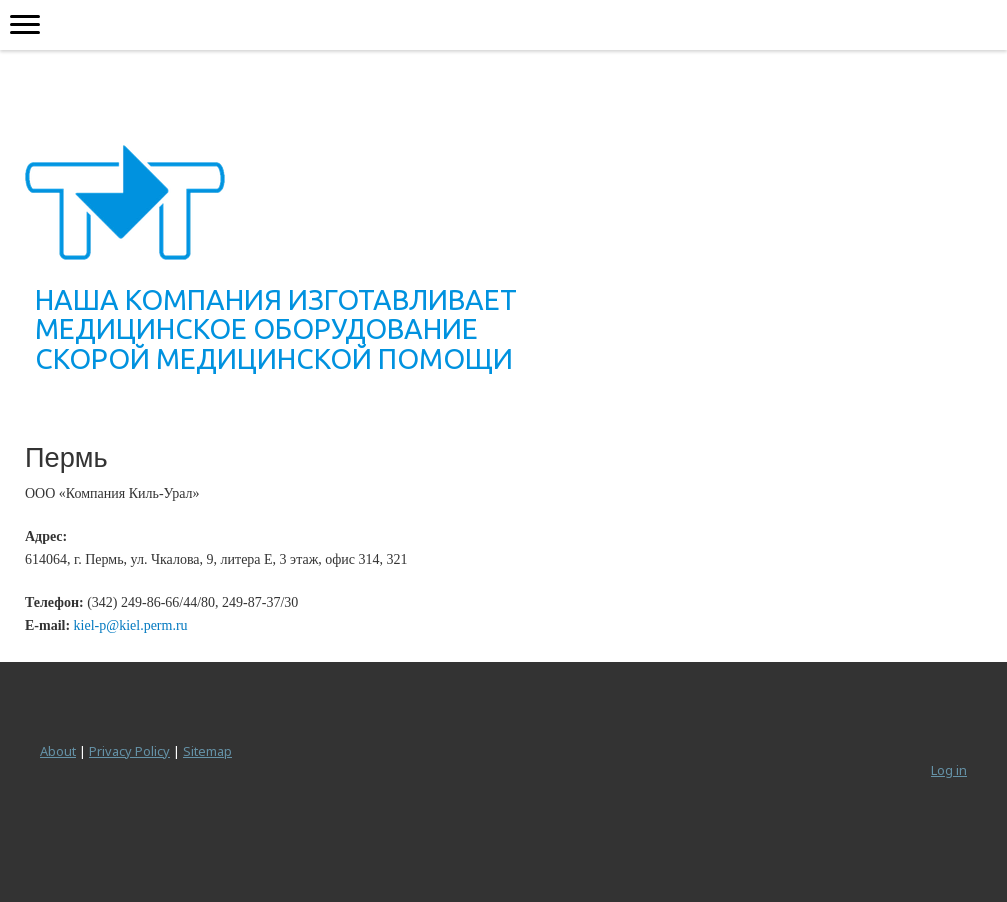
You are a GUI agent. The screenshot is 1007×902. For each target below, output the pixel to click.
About (58, 751)
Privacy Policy (129, 751)
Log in (949, 770)
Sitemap (207, 751)
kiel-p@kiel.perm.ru (131, 625)
